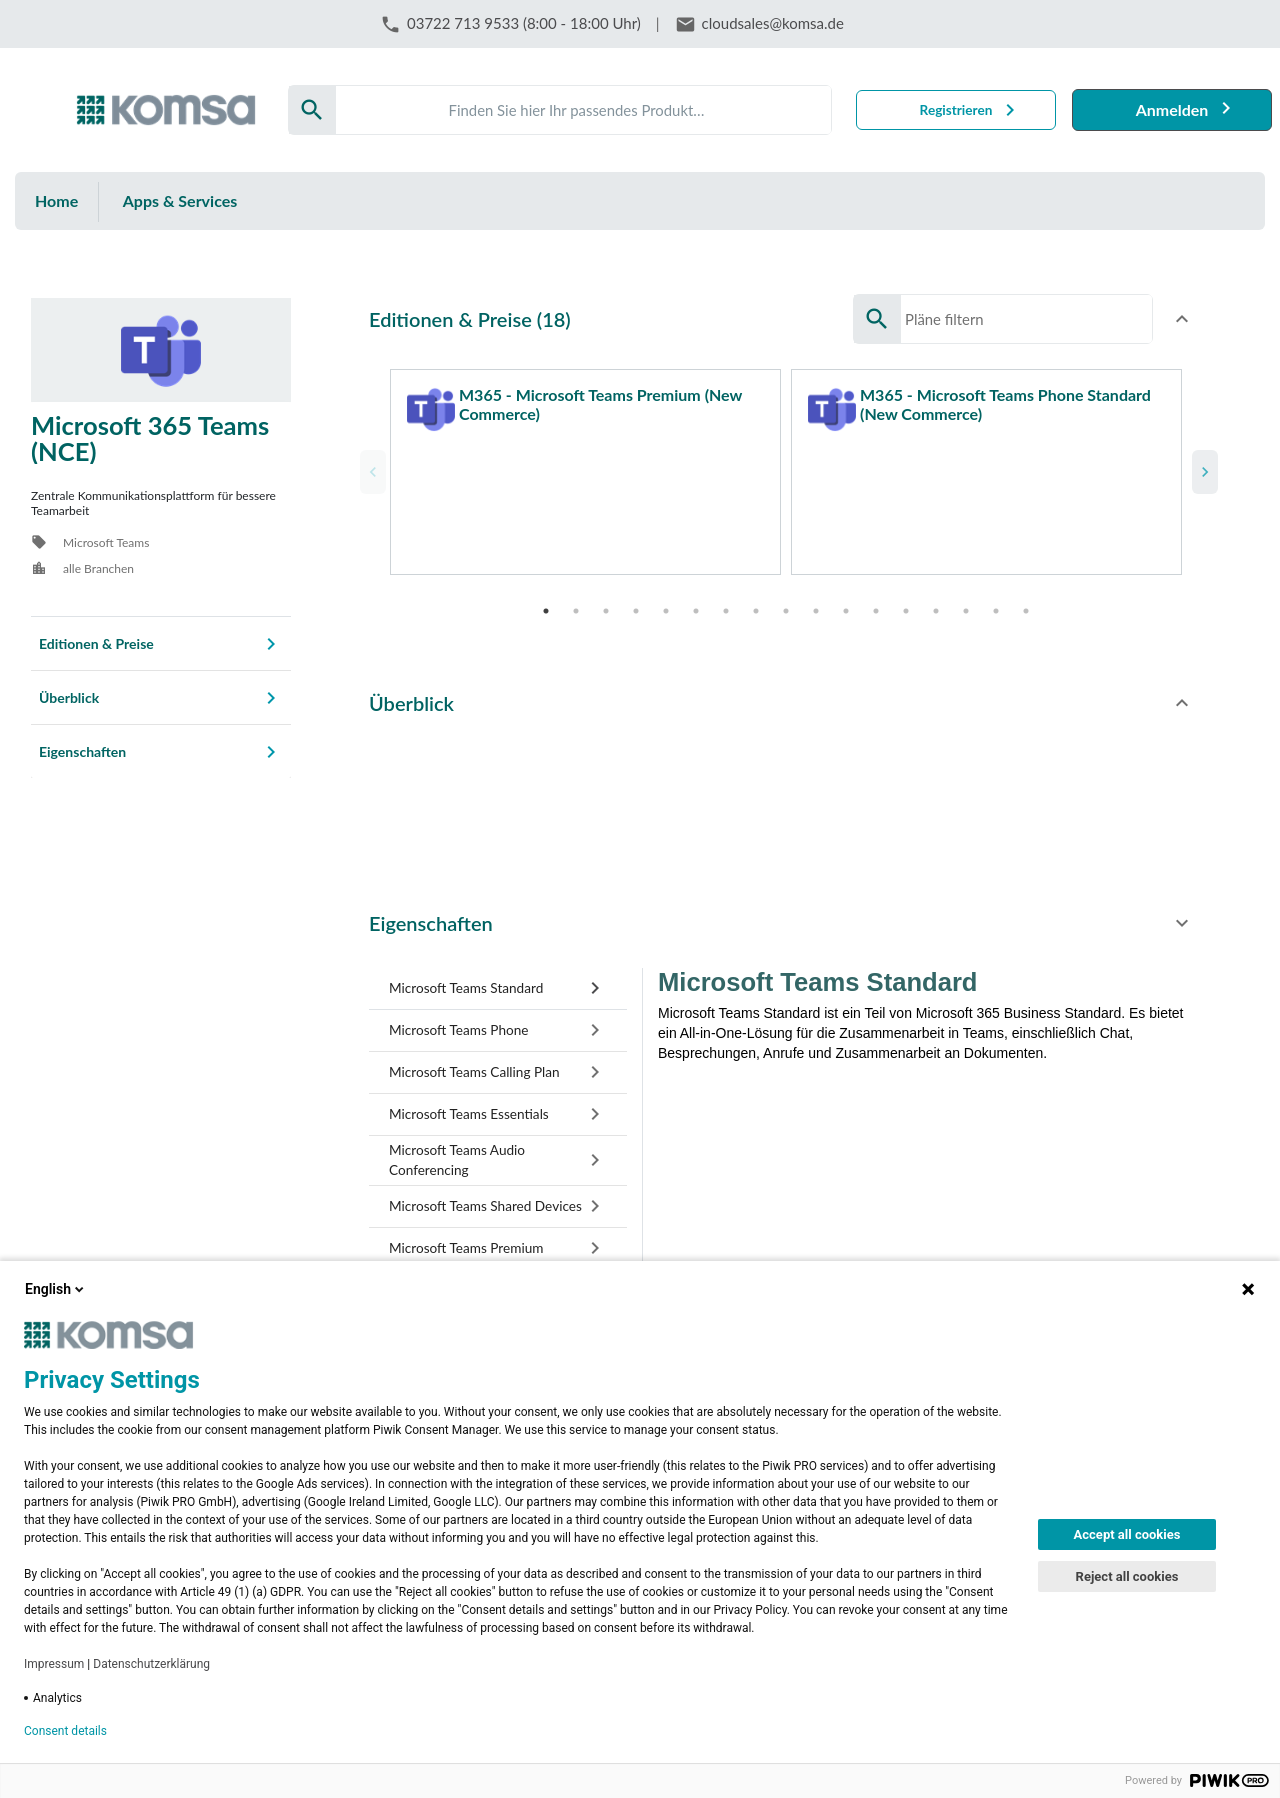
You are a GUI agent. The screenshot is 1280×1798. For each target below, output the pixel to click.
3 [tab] (606, 601)
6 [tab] (696, 601)
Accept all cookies (1127, 1534)
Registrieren (956, 110)
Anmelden (1172, 109)
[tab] (498, 979)
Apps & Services (180, 200)
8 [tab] (756, 601)
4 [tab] (636, 601)
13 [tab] (906, 601)
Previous (370, 467)
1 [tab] (546, 601)
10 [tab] (816, 601)
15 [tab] (966, 601)
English (56, 1289)
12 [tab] (876, 601)
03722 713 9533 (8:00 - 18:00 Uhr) (524, 23)
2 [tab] (576, 601)
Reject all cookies (1127, 1576)
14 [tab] (936, 601)
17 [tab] (1026, 601)
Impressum (54, 1664)
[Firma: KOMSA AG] (166, 110)
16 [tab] (996, 601)
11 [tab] (846, 601)
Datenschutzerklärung (151, 1664)
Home (56, 200)
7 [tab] (726, 601)
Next (1202, 467)
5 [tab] (666, 601)
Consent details (65, 1731)
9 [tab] (786, 601)
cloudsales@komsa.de (773, 23)
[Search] (583, 110)
